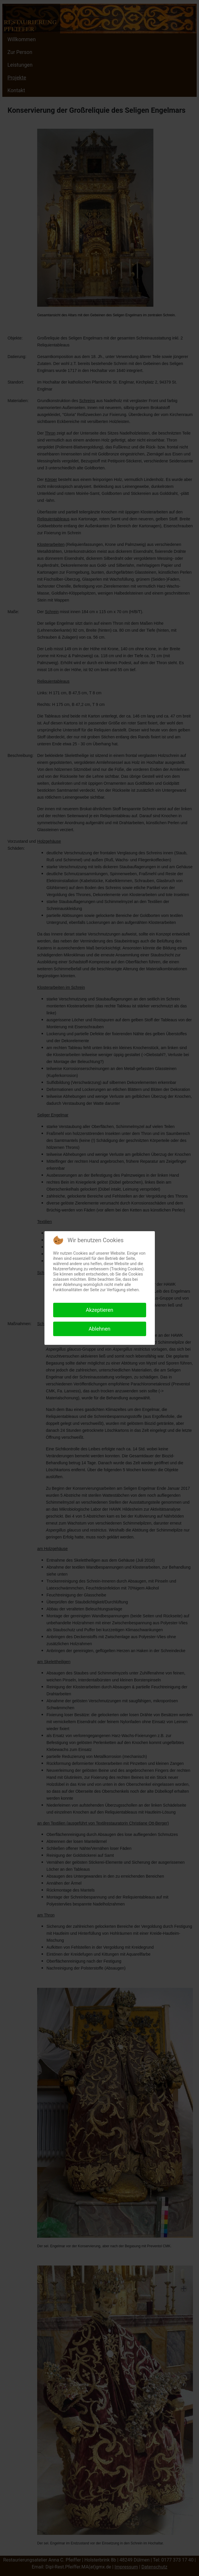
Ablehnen (99, 1329)
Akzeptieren (99, 1310)
